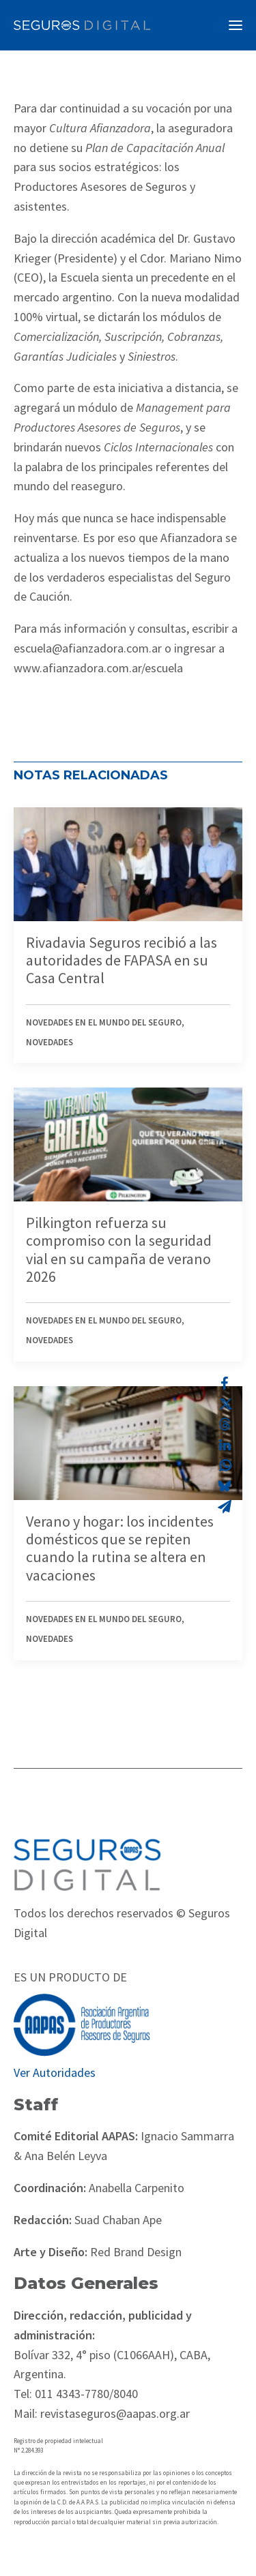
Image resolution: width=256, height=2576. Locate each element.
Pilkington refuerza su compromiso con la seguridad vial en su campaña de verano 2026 (119, 1249)
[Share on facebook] (224, 1383)
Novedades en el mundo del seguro (104, 1022)
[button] (235, 25)
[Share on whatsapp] (224, 1465)
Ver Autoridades (55, 2072)
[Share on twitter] (224, 1404)
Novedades (49, 1042)
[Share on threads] (224, 1424)
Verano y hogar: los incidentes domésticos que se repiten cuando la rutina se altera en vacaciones (120, 1548)
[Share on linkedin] (224, 1445)
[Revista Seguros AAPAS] (82, 25)
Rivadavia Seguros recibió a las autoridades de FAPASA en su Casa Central (121, 960)
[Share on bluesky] (224, 1486)
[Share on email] (224, 1506)
